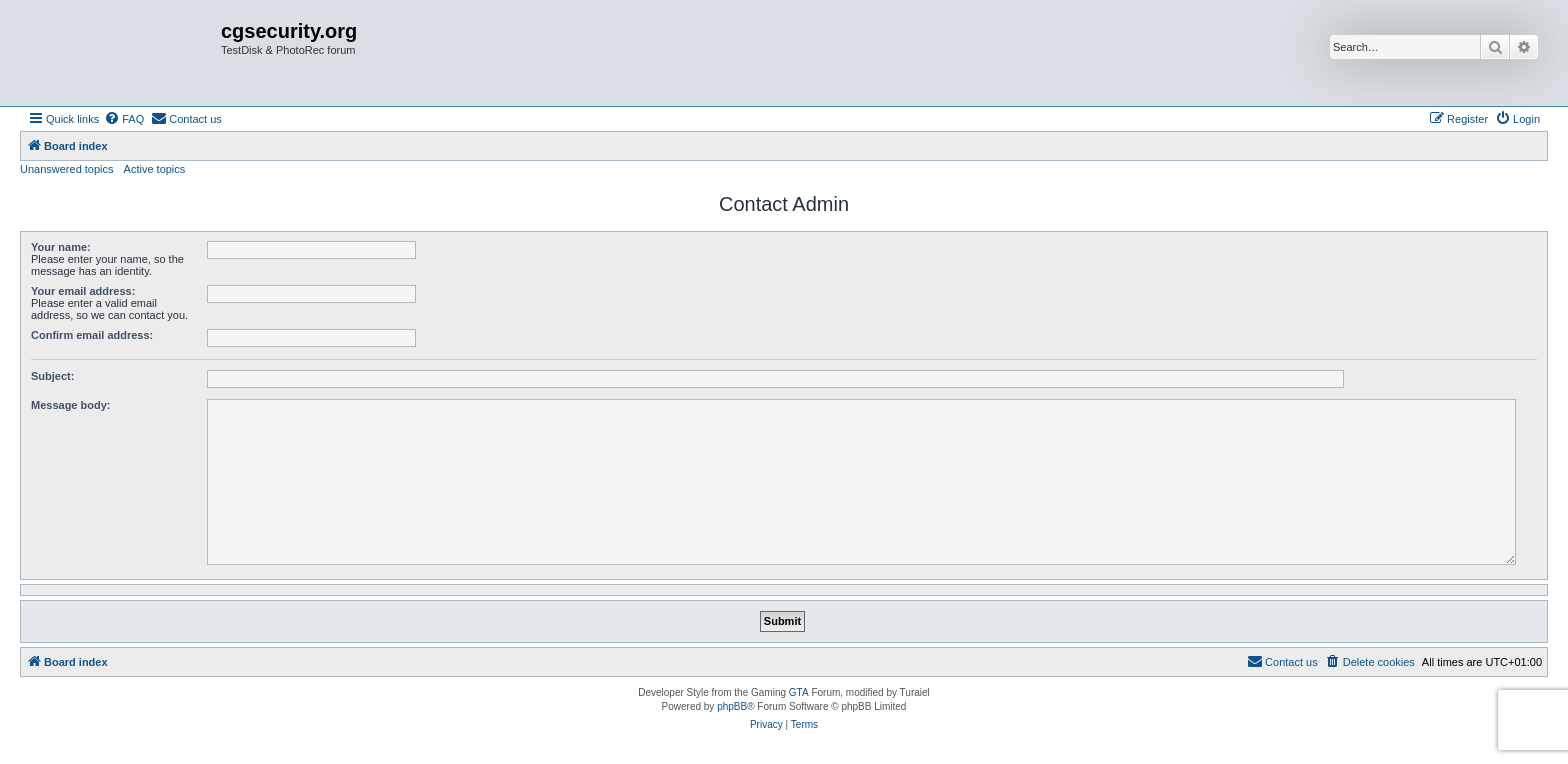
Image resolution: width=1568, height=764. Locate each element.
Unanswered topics (67, 169)
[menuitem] (124, 119)
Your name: (61, 247)
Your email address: (83, 291)
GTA (799, 692)
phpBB (732, 706)
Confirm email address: (92, 335)
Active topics (155, 169)
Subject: (52, 376)
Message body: (70, 405)
